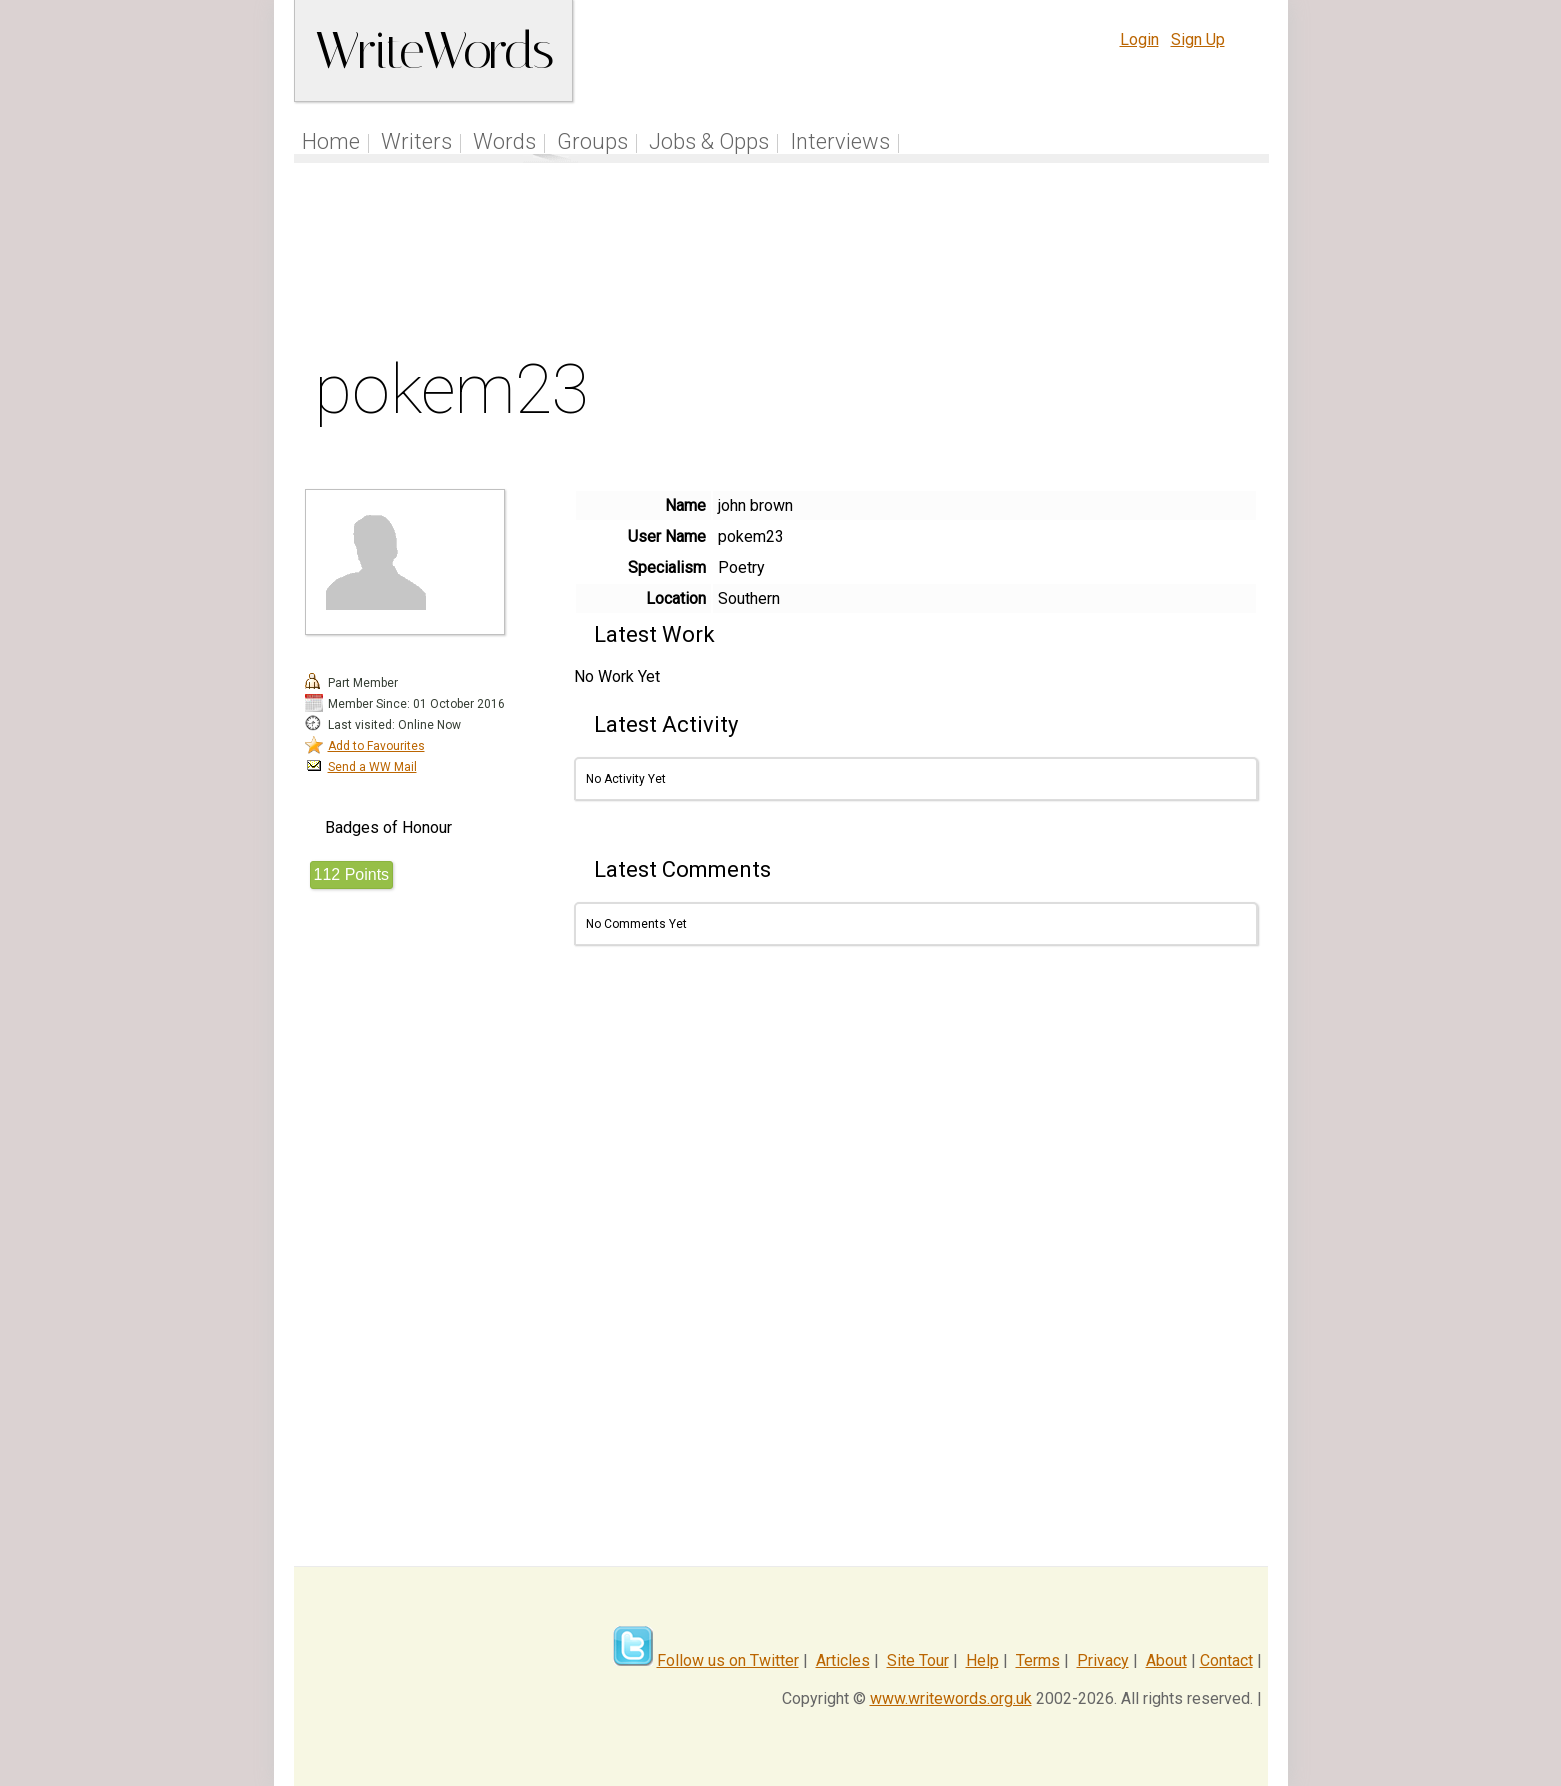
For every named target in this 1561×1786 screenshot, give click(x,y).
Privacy (1103, 1660)
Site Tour (918, 1660)
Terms (1038, 1660)
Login (1139, 39)
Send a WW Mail (372, 767)
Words (504, 141)
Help (982, 1660)
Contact (1226, 1660)
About (1166, 1660)
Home (331, 141)
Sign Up (1198, 39)
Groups (592, 141)
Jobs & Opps (709, 141)
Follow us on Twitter (728, 1660)
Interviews (840, 141)
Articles (843, 1660)
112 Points (352, 874)
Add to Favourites (376, 746)
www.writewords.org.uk (951, 1698)
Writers (416, 141)
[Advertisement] (781, 264)
